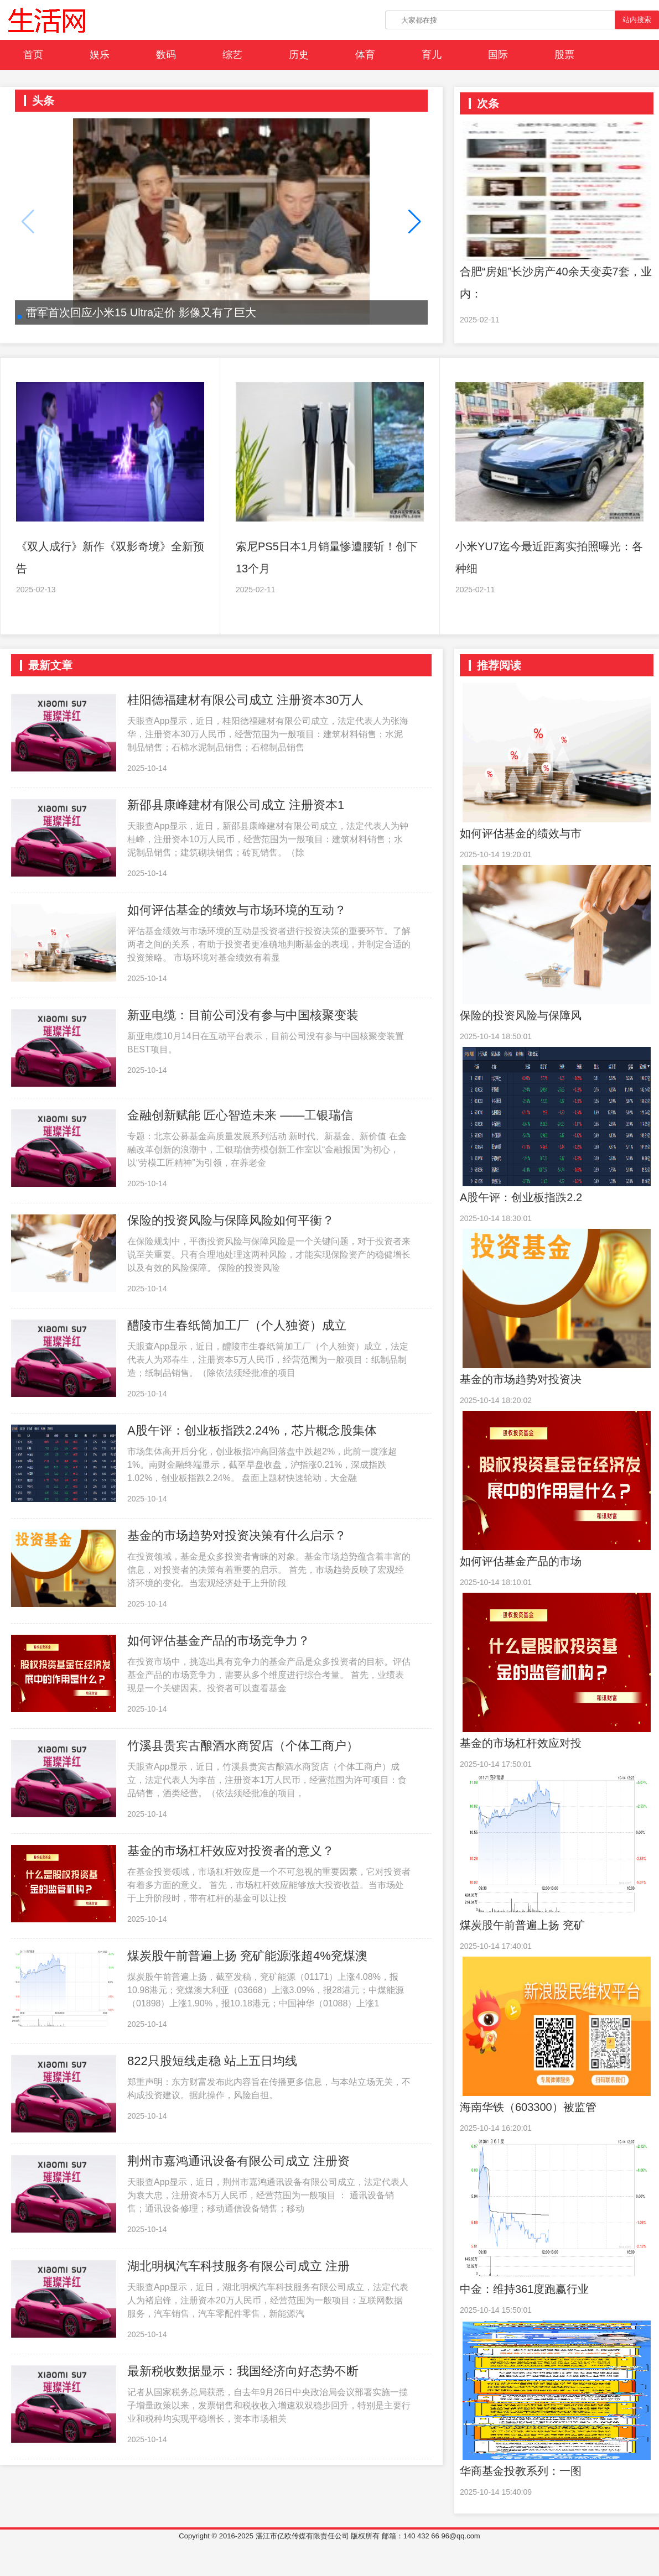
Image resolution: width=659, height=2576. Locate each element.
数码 (166, 54)
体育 (365, 54)
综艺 (232, 54)
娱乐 (100, 54)
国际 (498, 54)
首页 (33, 54)
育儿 (432, 54)
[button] (414, 222)
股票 (564, 54)
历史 (299, 54)
